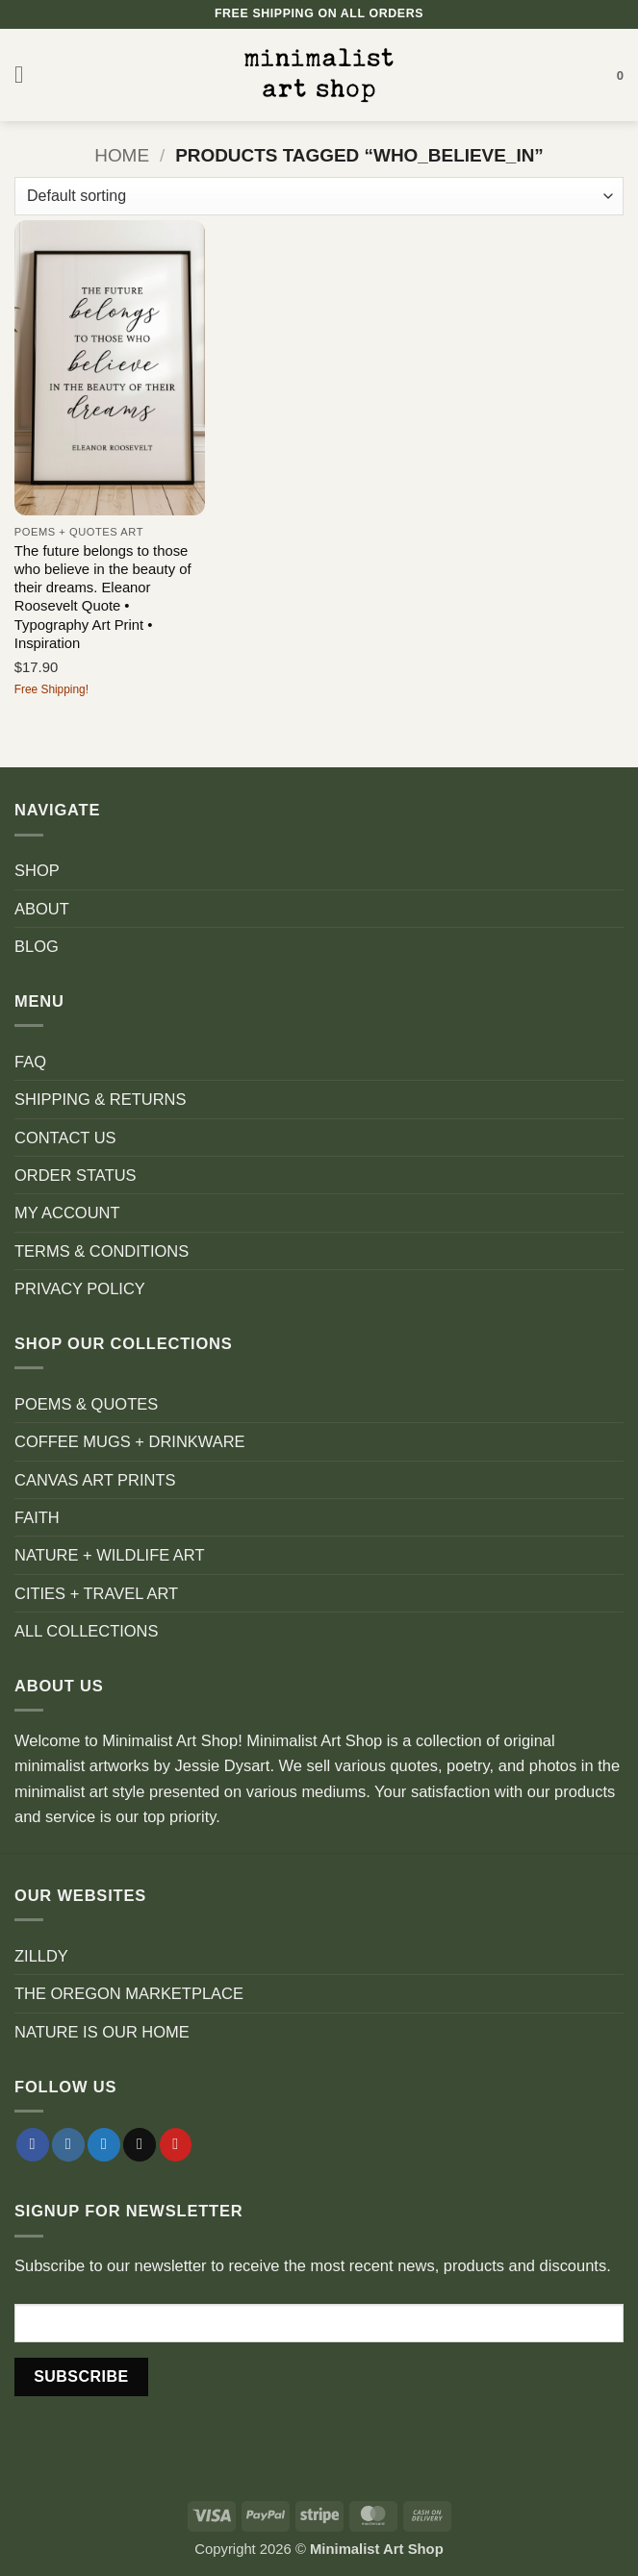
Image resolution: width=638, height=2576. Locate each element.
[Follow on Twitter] (104, 2145)
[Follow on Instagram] (68, 2145)
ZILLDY (41, 1955)
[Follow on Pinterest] (176, 2145)
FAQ (30, 1061)
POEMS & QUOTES (86, 1404)
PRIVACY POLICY (79, 1288)
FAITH (37, 1517)
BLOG (36, 946)
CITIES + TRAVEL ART (96, 1593)
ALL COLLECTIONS (86, 1630)
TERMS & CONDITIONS (101, 1251)
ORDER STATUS (75, 1175)
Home (121, 155)
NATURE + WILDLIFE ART (109, 1554)
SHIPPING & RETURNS (100, 1099)
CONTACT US (65, 1137)
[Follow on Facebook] (32, 2145)
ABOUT (41, 908)
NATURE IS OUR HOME (102, 2031)
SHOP (37, 870)
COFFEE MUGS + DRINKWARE (129, 1441)
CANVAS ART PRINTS (94, 1479)
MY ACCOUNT (67, 1212)
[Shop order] (319, 196)
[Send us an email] (139, 2145)
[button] (26, 75)
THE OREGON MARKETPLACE (128, 1993)
